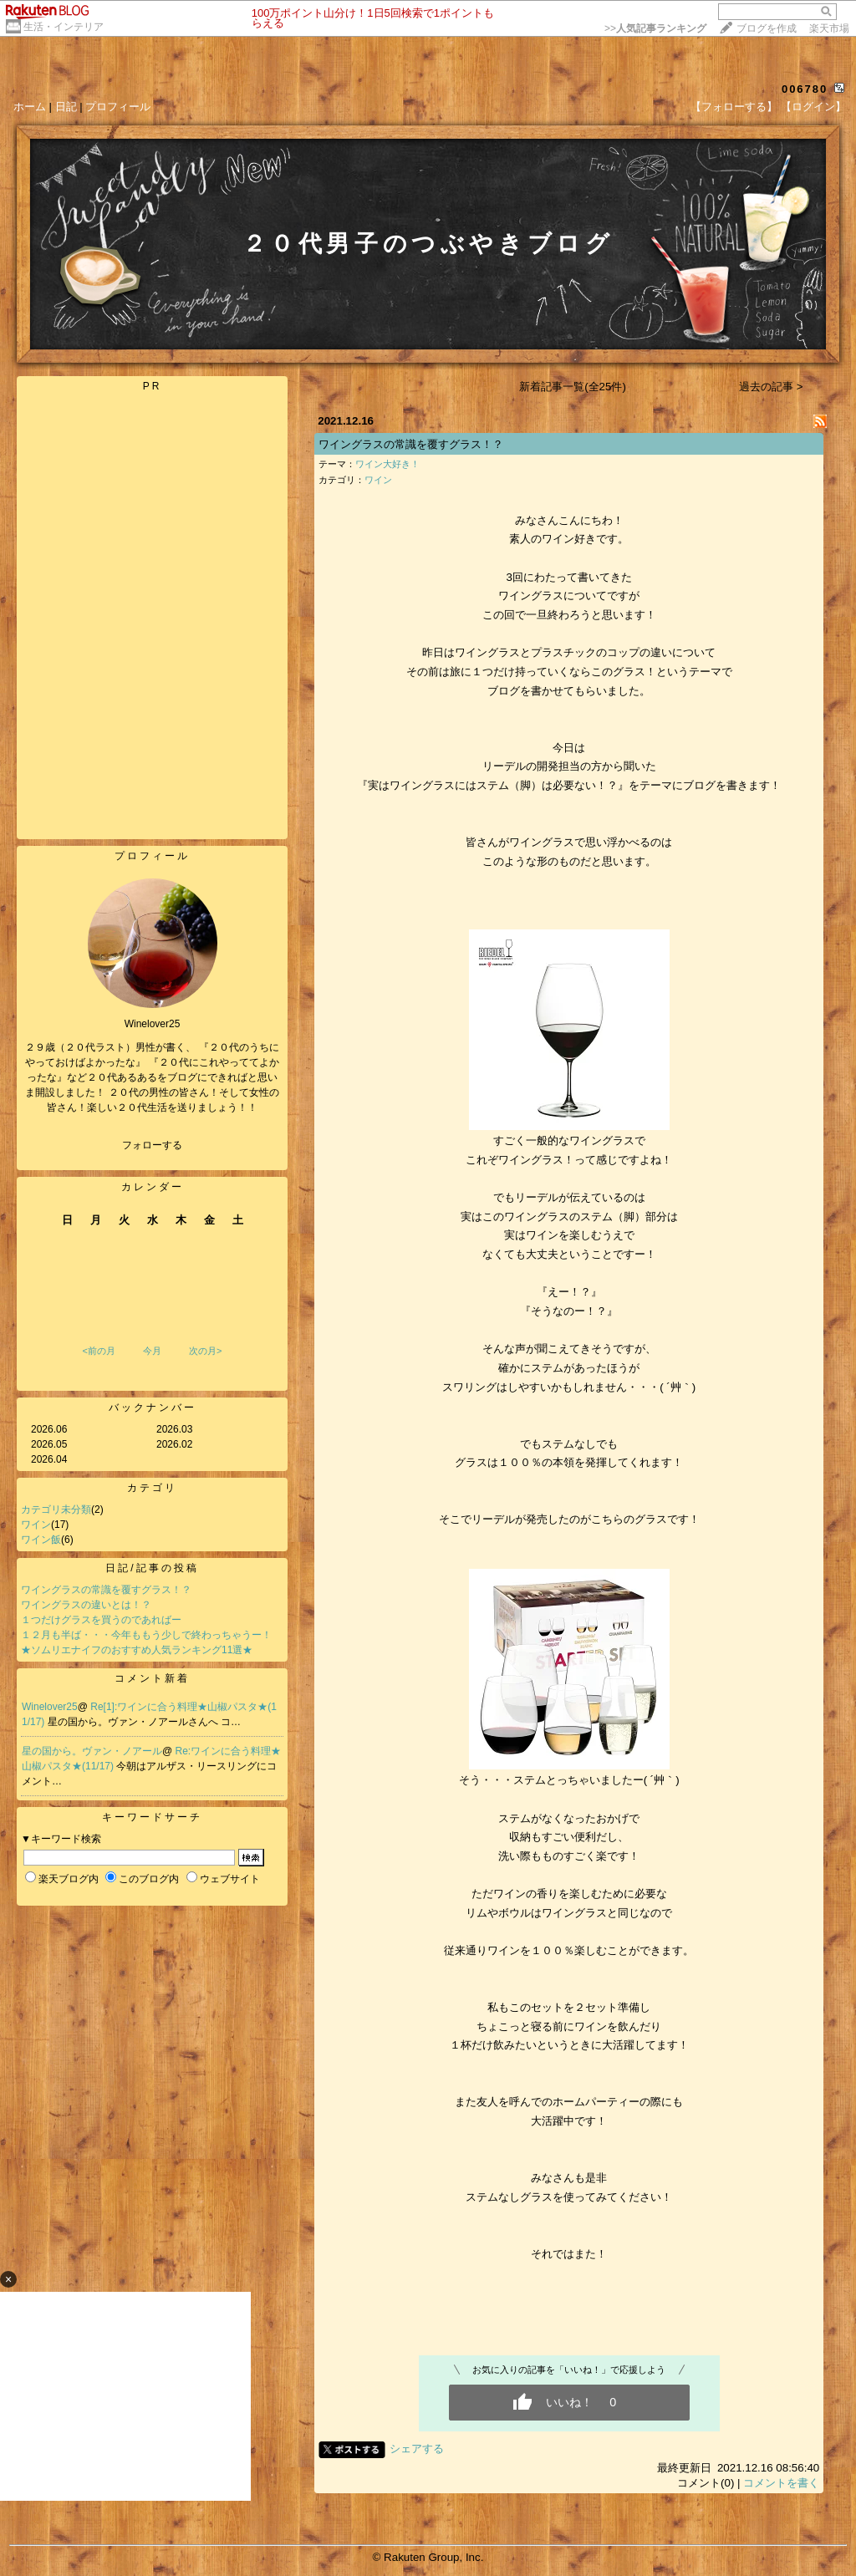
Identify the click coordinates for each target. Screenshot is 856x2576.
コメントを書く (781, 2483)
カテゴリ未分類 (56, 1509)
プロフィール (117, 106)
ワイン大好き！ (387, 464)
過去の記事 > (771, 386)
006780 (805, 89)
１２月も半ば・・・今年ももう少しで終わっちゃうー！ (146, 1635)
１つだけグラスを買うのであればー (101, 1620)
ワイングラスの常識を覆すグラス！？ (106, 1590)
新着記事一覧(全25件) (572, 386)
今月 (152, 1351)
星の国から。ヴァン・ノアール (92, 1751)
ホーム (29, 106)
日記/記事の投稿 (151, 1568)
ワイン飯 (41, 1539)
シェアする (417, 2448)
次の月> (205, 1351)
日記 (66, 106)
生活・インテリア (63, 27)
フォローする (152, 1145)
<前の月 (98, 1351)
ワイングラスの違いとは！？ (86, 1605)
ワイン (36, 1524)
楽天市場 (829, 28)
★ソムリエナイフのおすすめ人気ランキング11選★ (136, 1650)
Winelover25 (50, 1707)
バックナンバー (152, 1407)
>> (655, 28)
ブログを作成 (766, 28)
